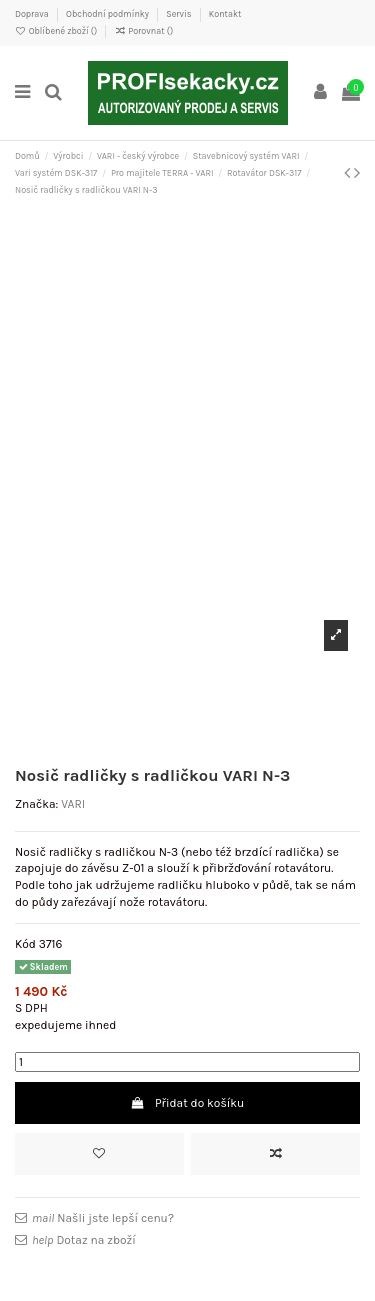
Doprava (33, 14)
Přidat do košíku (188, 1103)
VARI (73, 804)
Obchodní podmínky (108, 14)
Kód (25, 944)
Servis (179, 14)
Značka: (36, 804)
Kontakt (225, 14)
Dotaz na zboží (84, 1240)
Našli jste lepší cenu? (103, 1218)
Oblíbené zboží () (57, 31)
